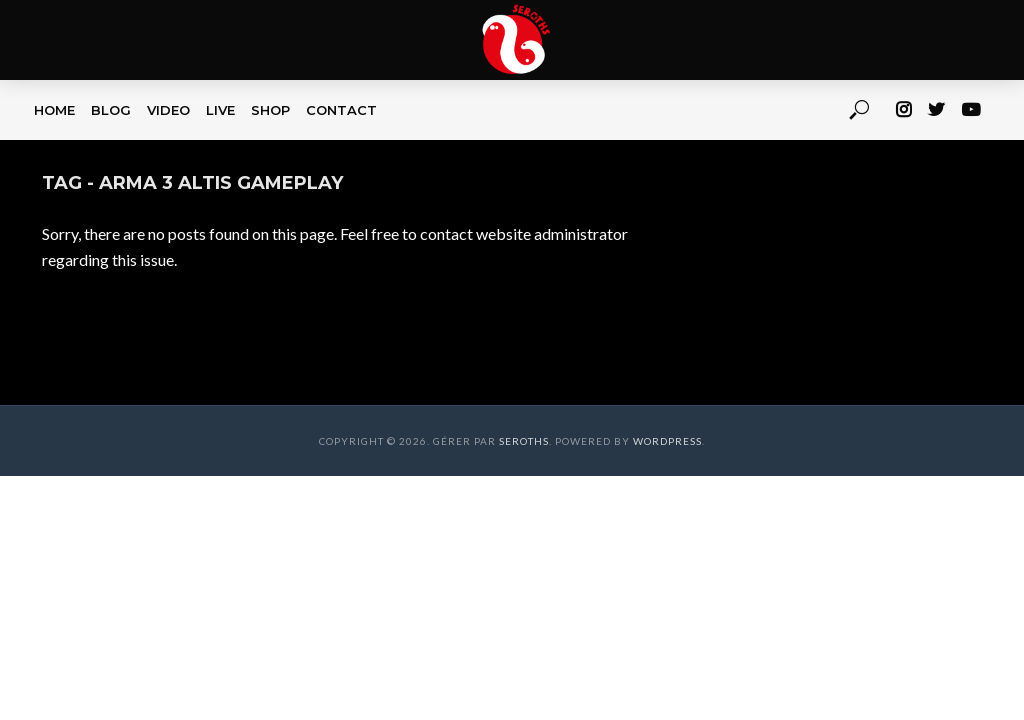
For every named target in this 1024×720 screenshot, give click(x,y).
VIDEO (168, 110)
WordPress (667, 441)
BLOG (111, 110)
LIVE (220, 110)
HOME (54, 110)
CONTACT (341, 110)
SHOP (270, 110)
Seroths (524, 441)
